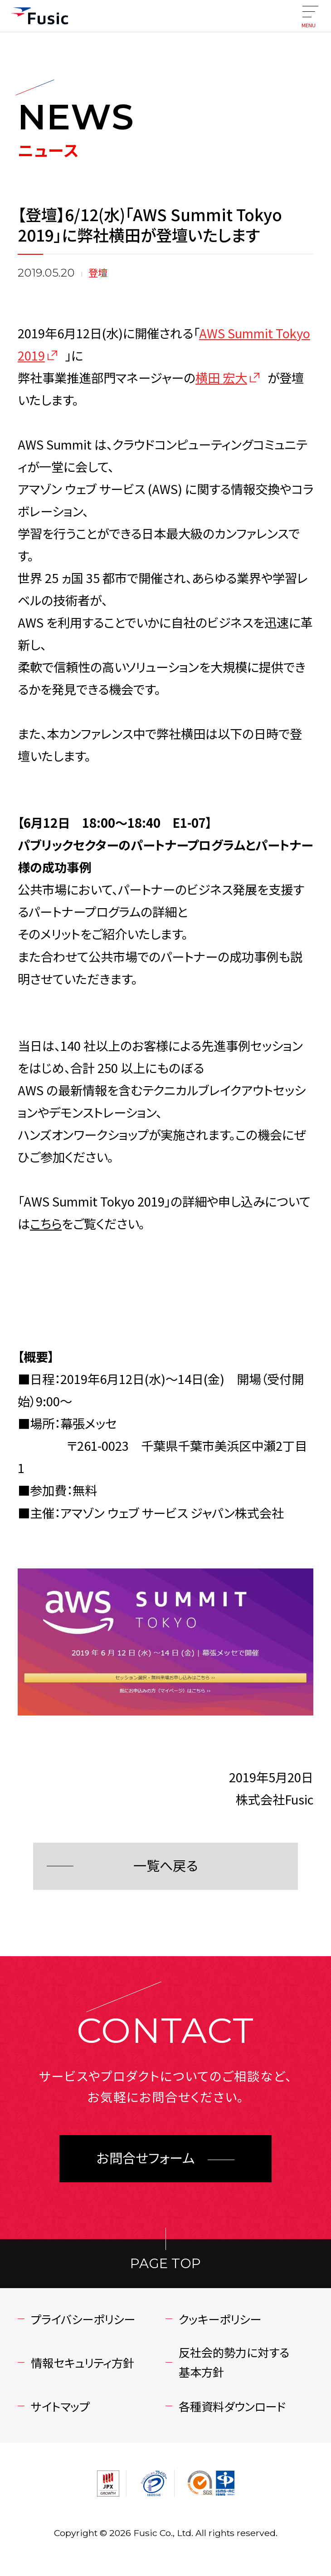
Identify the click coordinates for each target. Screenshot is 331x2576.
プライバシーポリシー (83, 2319)
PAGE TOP (165, 2263)
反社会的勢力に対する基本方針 (234, 2362)
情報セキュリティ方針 (82, 2362)
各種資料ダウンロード (232, 2406)
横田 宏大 (221, 377)
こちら (46, 1223)
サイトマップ (60, 2406)
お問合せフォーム (146, 2158)
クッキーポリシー (220, 2319)
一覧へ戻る (165, 1866)
